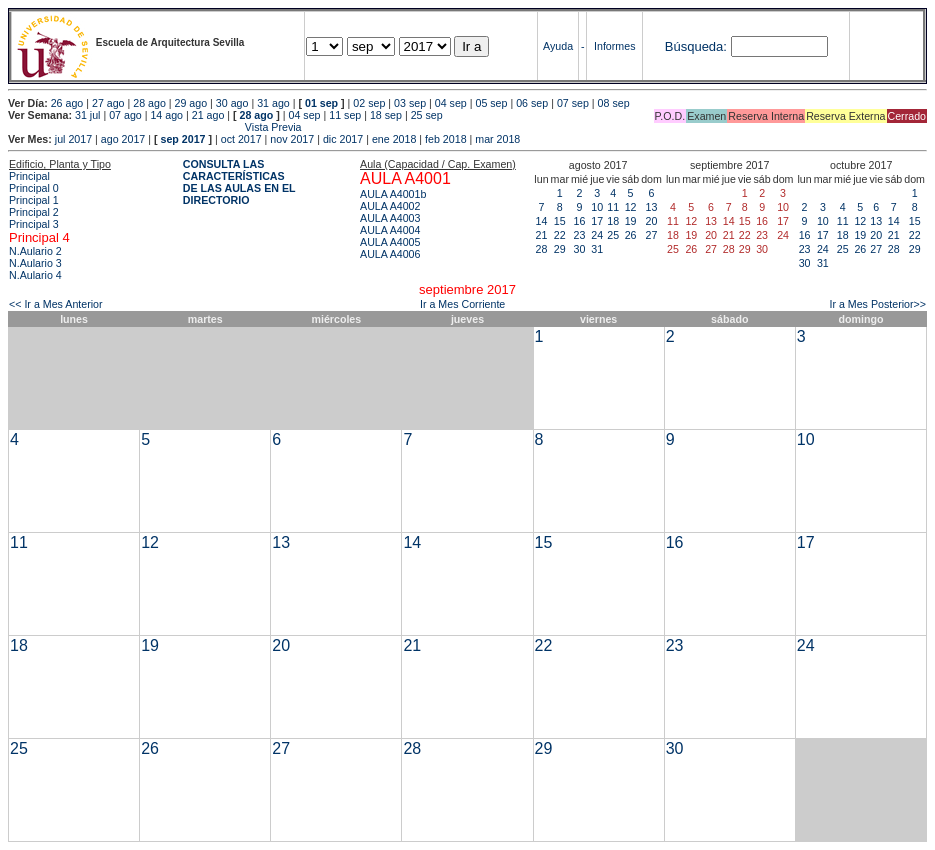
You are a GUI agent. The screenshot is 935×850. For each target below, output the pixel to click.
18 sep (386, 115)
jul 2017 (73, 139)
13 (652, 207)
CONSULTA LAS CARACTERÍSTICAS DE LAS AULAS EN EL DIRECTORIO (239, 182)
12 (631, 207)
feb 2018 (445, 139)
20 (652, 221)
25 (613, 235)
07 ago (125, 115)
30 (580, 249)
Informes (614, 46)
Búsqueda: (696, 46)
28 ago (149, 103)
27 (652, 235)
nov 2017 (292, 139)
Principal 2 (34, 212)
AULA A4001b (393, 194)
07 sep (573, 103)
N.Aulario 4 (35, 275)
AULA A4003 (390, 218)
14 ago (166, 115)
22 (560, 235)
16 (580, 221)
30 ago (232, 103)
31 (597, 249)
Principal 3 (34, 224)
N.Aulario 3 (35, 263)
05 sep (491, 103)
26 (631, 235)
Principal (29, 176)
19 (631, 221)
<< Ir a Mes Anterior (56, 304)
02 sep (369, 103)
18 (613, 221)
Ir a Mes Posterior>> (877, 304)
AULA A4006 (390, 254)
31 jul (87, 115)
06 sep (532, 103)
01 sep (321, 103)
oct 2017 (241, 139)
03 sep (410, 103)
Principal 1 (34, 200)
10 (597, 207)
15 (560, 221)
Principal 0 (34, 188)
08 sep (614, 103)
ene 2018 (394, 139)
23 (580, 235)
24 (597, 235)
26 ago (67, 103)
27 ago (108, 103)
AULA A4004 (390, 230)
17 (597, 221)
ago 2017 (123, 139)
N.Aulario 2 (35, 251)
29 (560, 249)
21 (542, 235)
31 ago (273, 103)
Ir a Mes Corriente (462, 304)
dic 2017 (343, 139)
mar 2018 (497, 139)
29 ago (191, 103)
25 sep (427, 115)
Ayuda (558, 46)
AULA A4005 (390, 242)
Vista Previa (155, 127)
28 (542, 249)
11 (613, 207)
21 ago (208, 115)
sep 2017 (183, 139)
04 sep (451, 103)
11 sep (345, 115)
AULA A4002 (390, 206)
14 (542, 221)
